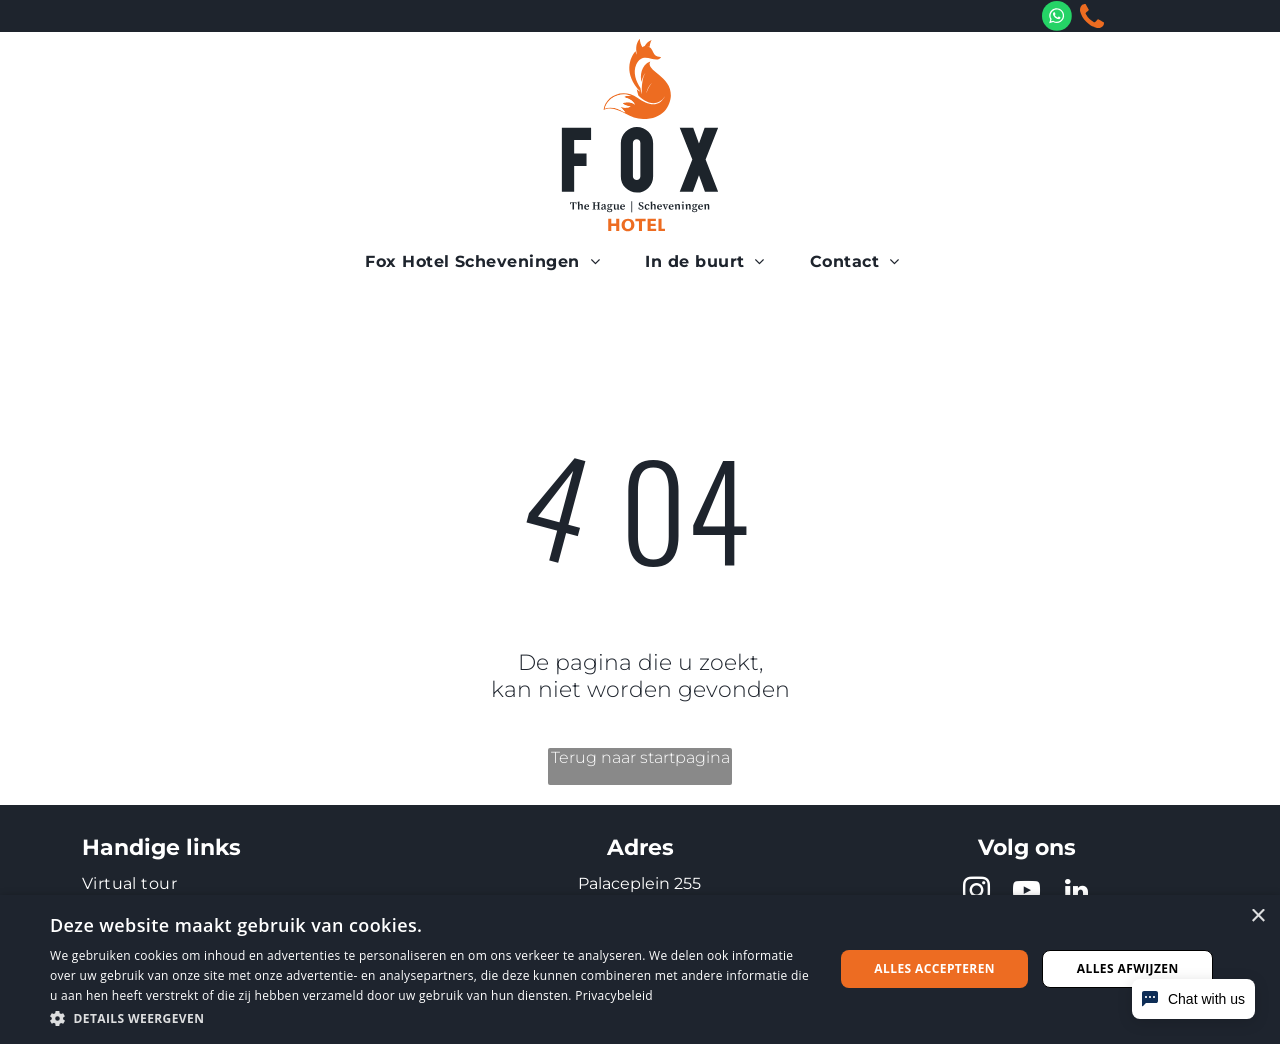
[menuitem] (490, 261)
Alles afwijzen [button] (1128, 968)
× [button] (1257, 916)
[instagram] (977, 893)
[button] (430, 1017)
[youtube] (1027, 893)
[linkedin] (1077, 893)
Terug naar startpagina (640, 757)
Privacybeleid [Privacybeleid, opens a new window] (614, 995)
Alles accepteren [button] (934, 968)
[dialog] (640, 969)
